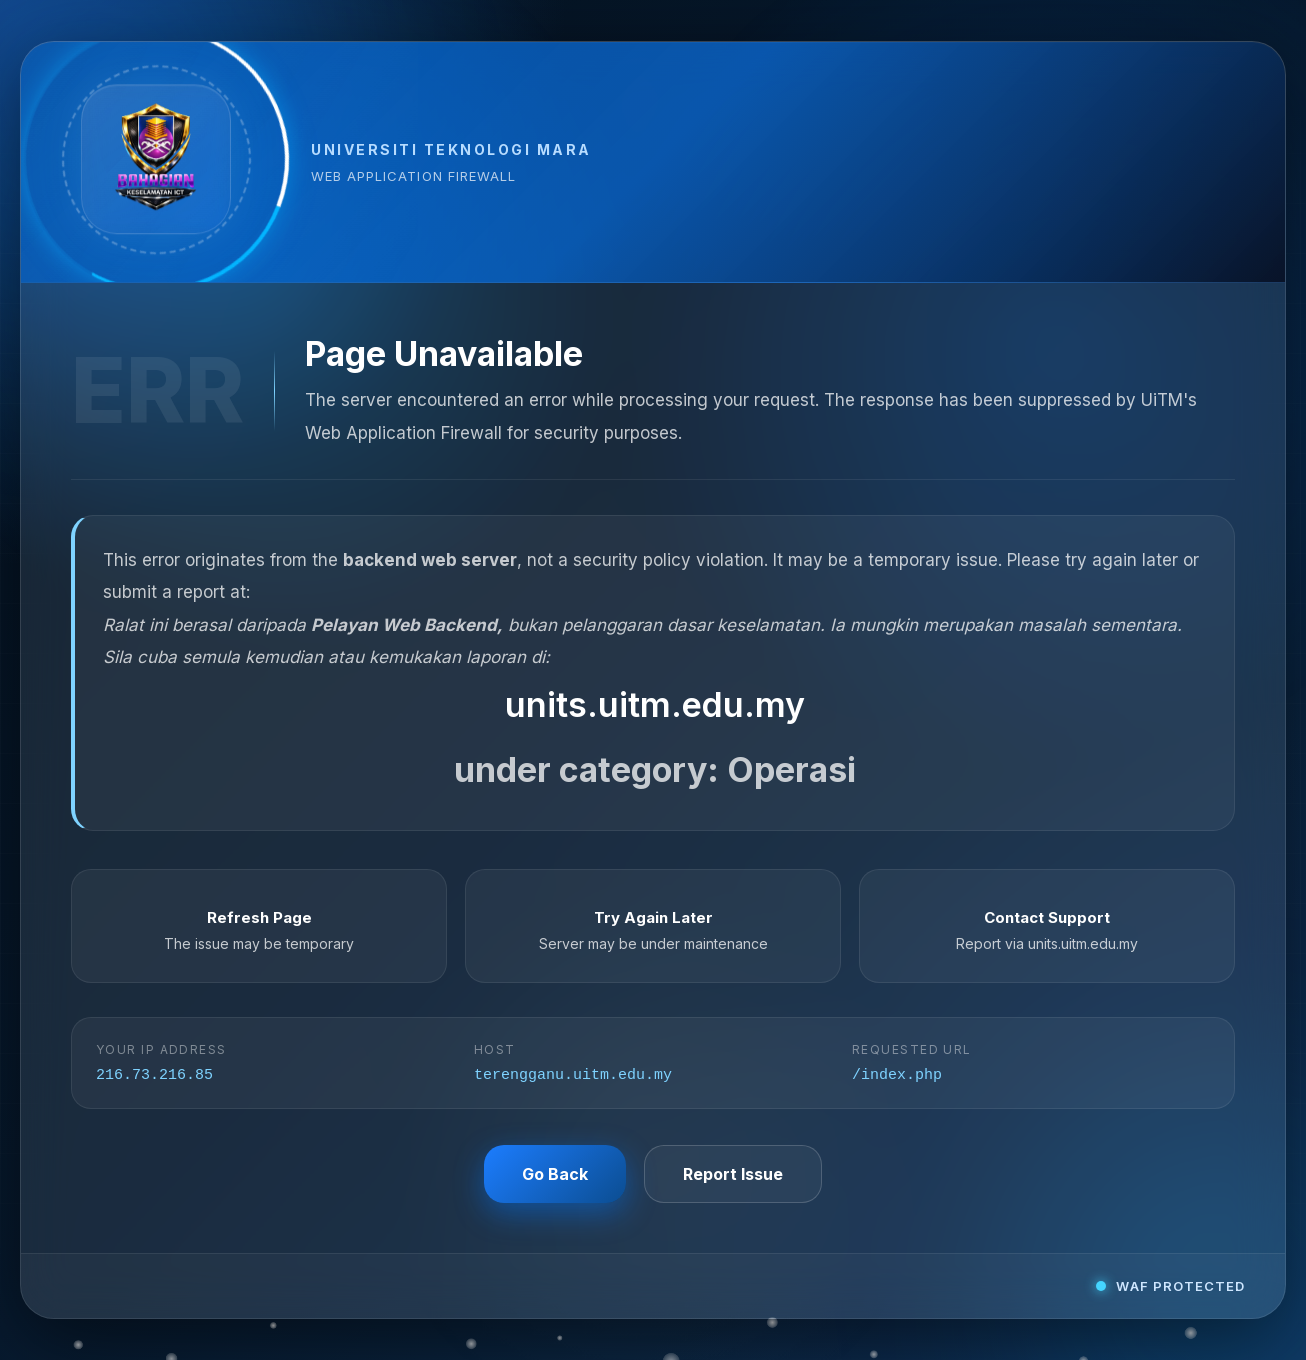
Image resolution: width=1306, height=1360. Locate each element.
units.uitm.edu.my (655, 703)
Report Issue (733, 1176)
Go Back (555, 1176)
